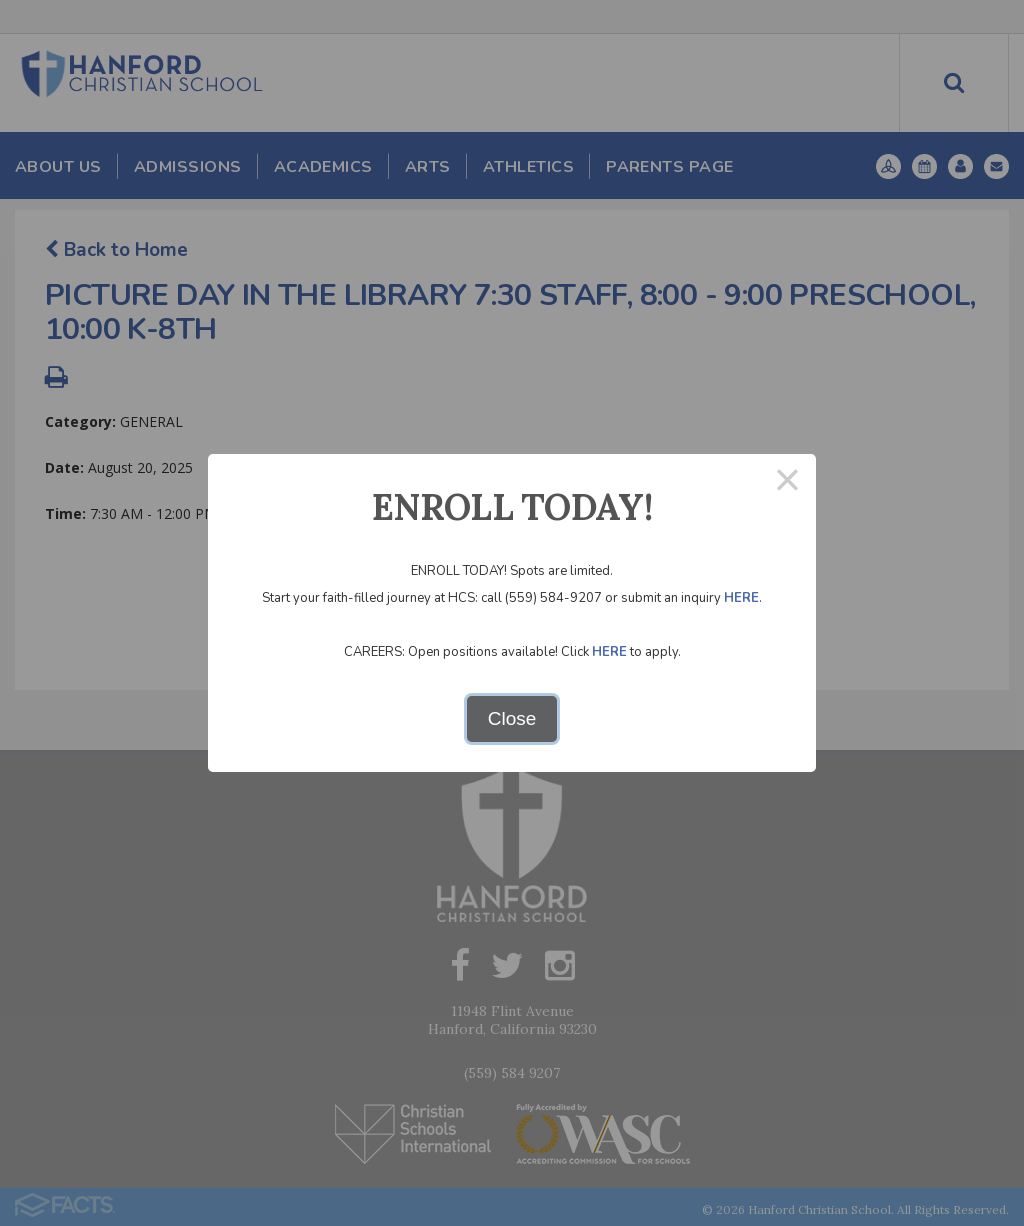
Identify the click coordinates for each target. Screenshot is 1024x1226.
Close (512, 718)
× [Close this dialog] (787, 482)
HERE (741, 598)
